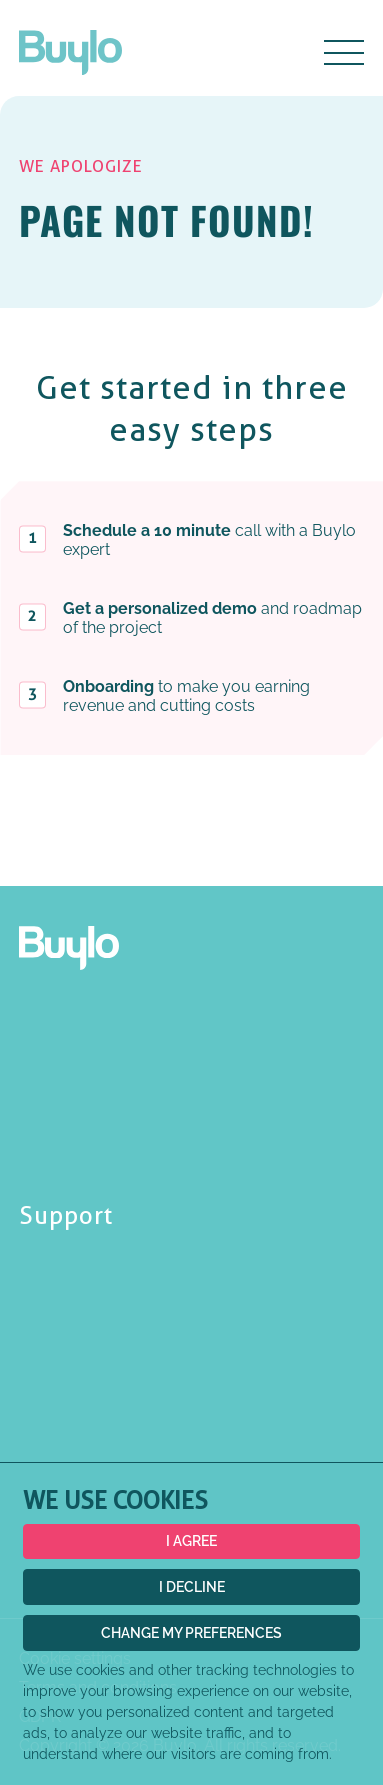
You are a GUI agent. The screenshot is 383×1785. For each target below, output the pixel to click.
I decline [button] (192, 1587)
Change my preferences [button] (191, 1633)
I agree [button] (191, 1541)
